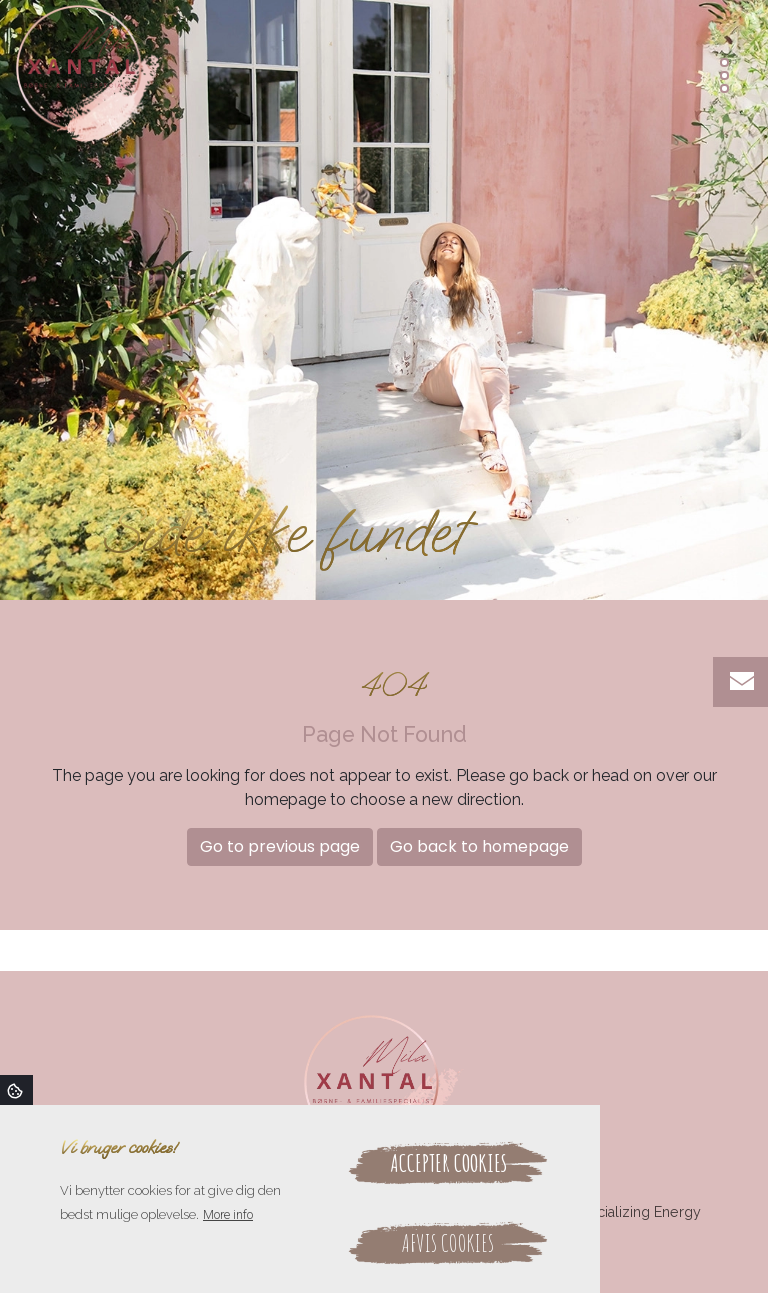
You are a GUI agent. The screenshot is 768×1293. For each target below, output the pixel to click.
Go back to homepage (479, 846)
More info (228, 1214)
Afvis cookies (448, 1243)
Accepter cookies (448, 1163)
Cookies (16, 1090)
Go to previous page (280, 846)
